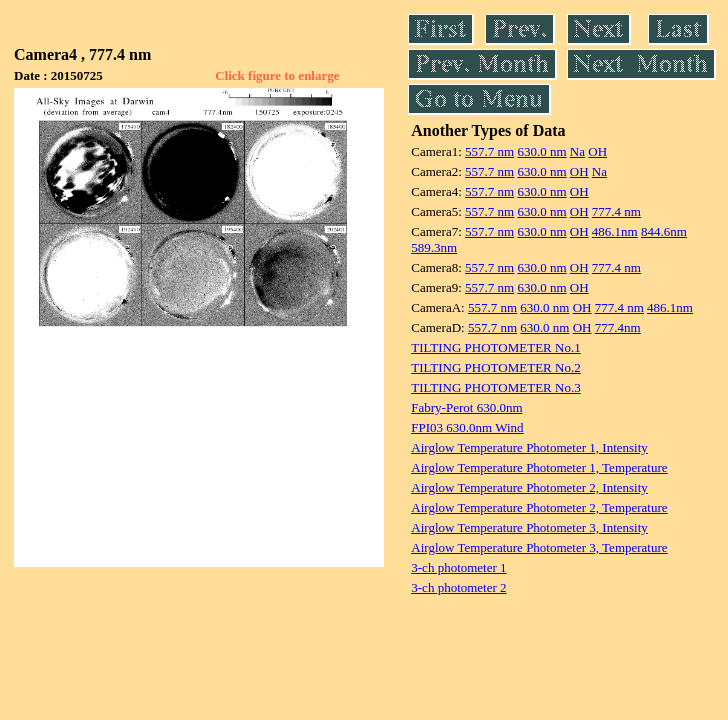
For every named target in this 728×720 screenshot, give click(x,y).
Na (577, 151)
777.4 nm (616, 211)
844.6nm (664, 231)
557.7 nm (489, 151)
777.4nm (618, 327)
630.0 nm (541, 151)
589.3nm (434, 247)
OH (597, 151)
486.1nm (615, 231)
